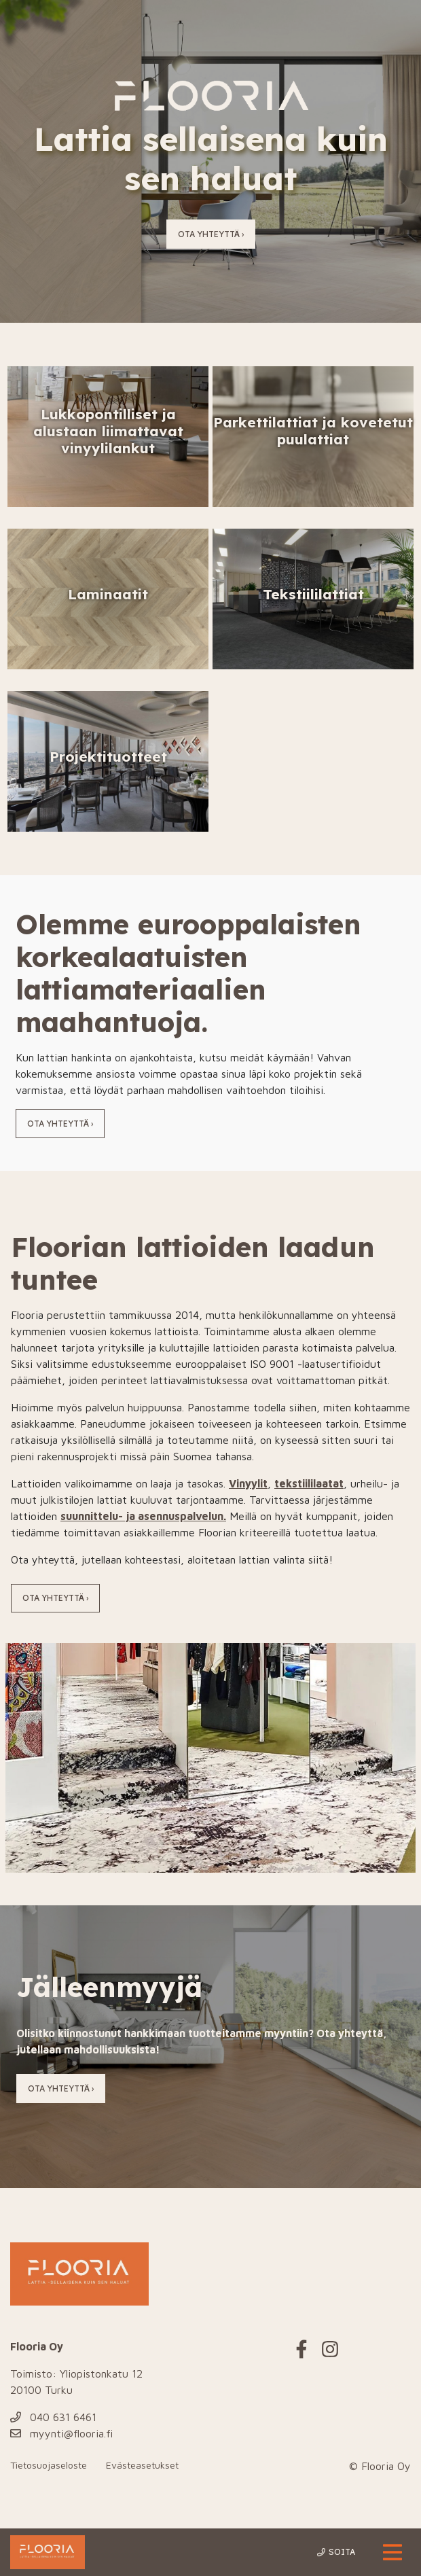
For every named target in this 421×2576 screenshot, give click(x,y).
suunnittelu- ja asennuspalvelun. (143, 1516)
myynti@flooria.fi (61, 2433)
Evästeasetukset (142, 2465)
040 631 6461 (53, 2417)
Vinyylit (248, 1483)
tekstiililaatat (309, 1483)
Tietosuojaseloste (48, 2465)
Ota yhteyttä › (211, 234)
